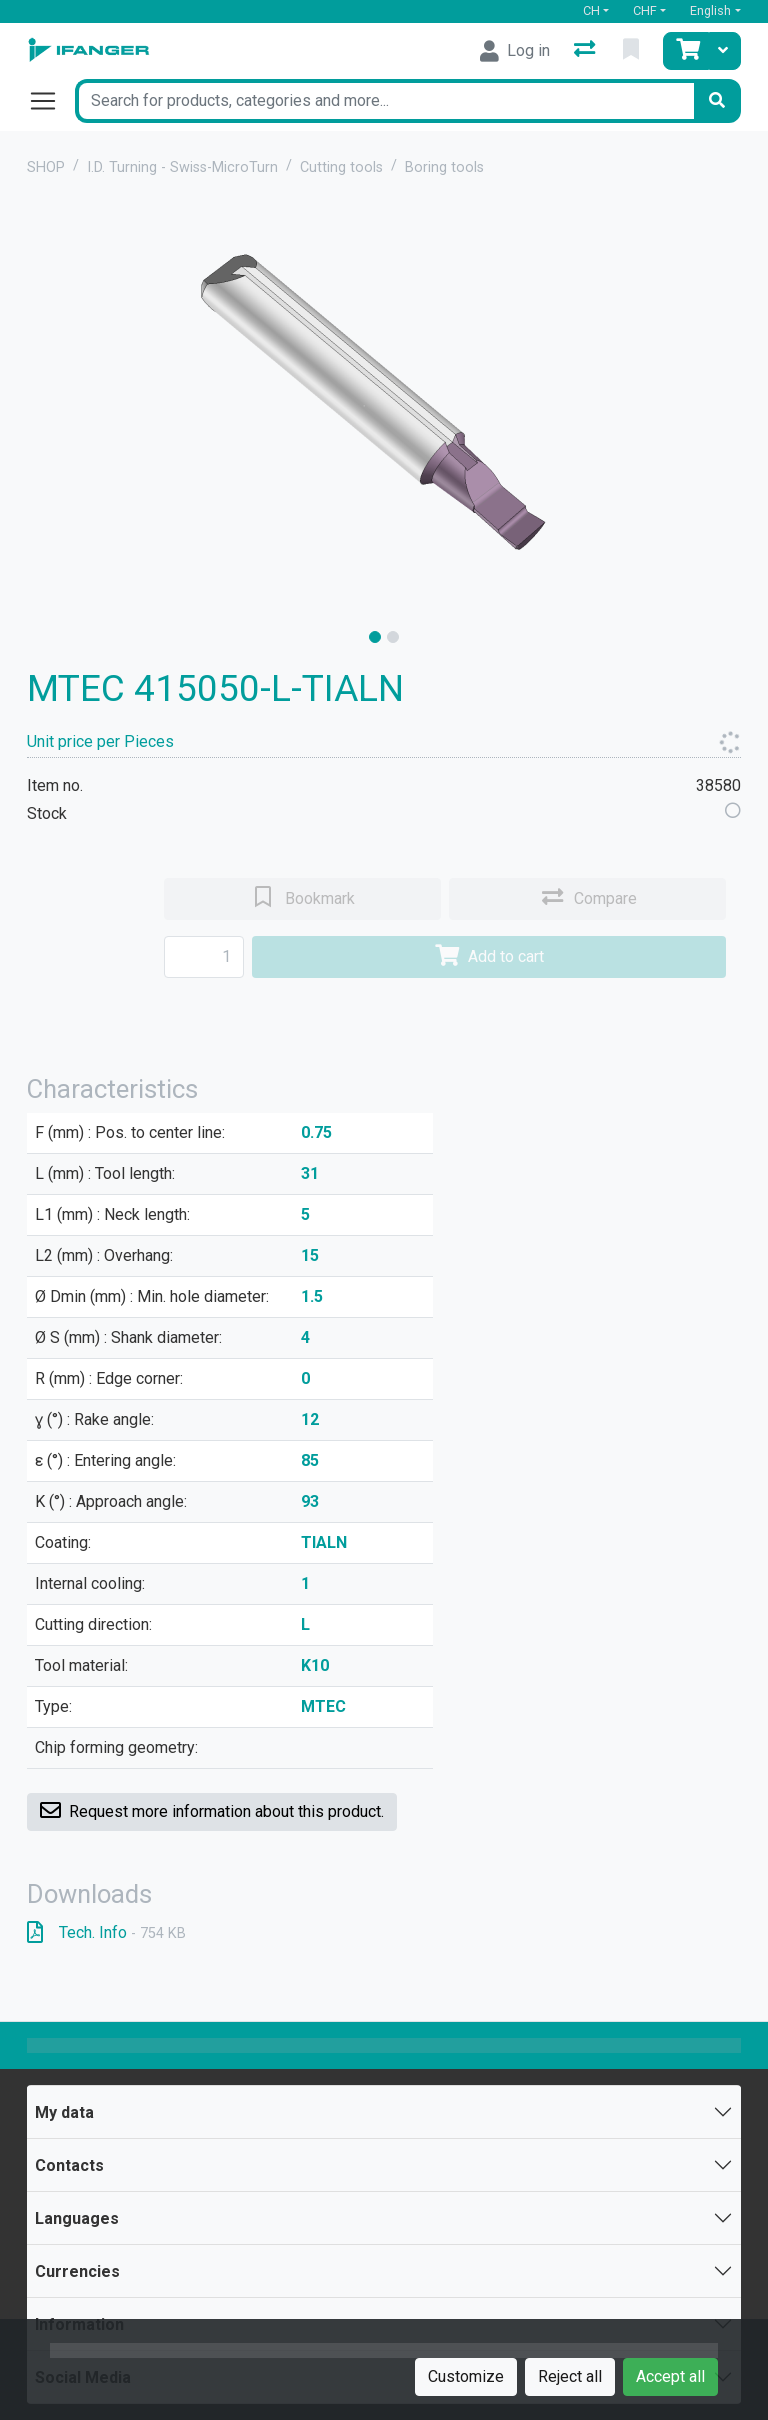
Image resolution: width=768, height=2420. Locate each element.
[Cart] (686, 51)
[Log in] (515, 51)
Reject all (570, 2376)
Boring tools (444, 167)
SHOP (46, 167)
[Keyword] (384, 101)
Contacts (69, 2165)
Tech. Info (106, 1932)
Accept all (670, 2376)
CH (591, 10)
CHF (645, 10)
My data (64, 2112)
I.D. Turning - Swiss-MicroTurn (182, 167)
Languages (77, 2218)
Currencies (77, 2271)
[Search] (717, 101)
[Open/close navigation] (51, 101)
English (710, 10)
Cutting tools (341, 167)
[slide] (375, 637)
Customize (466, 2376)
